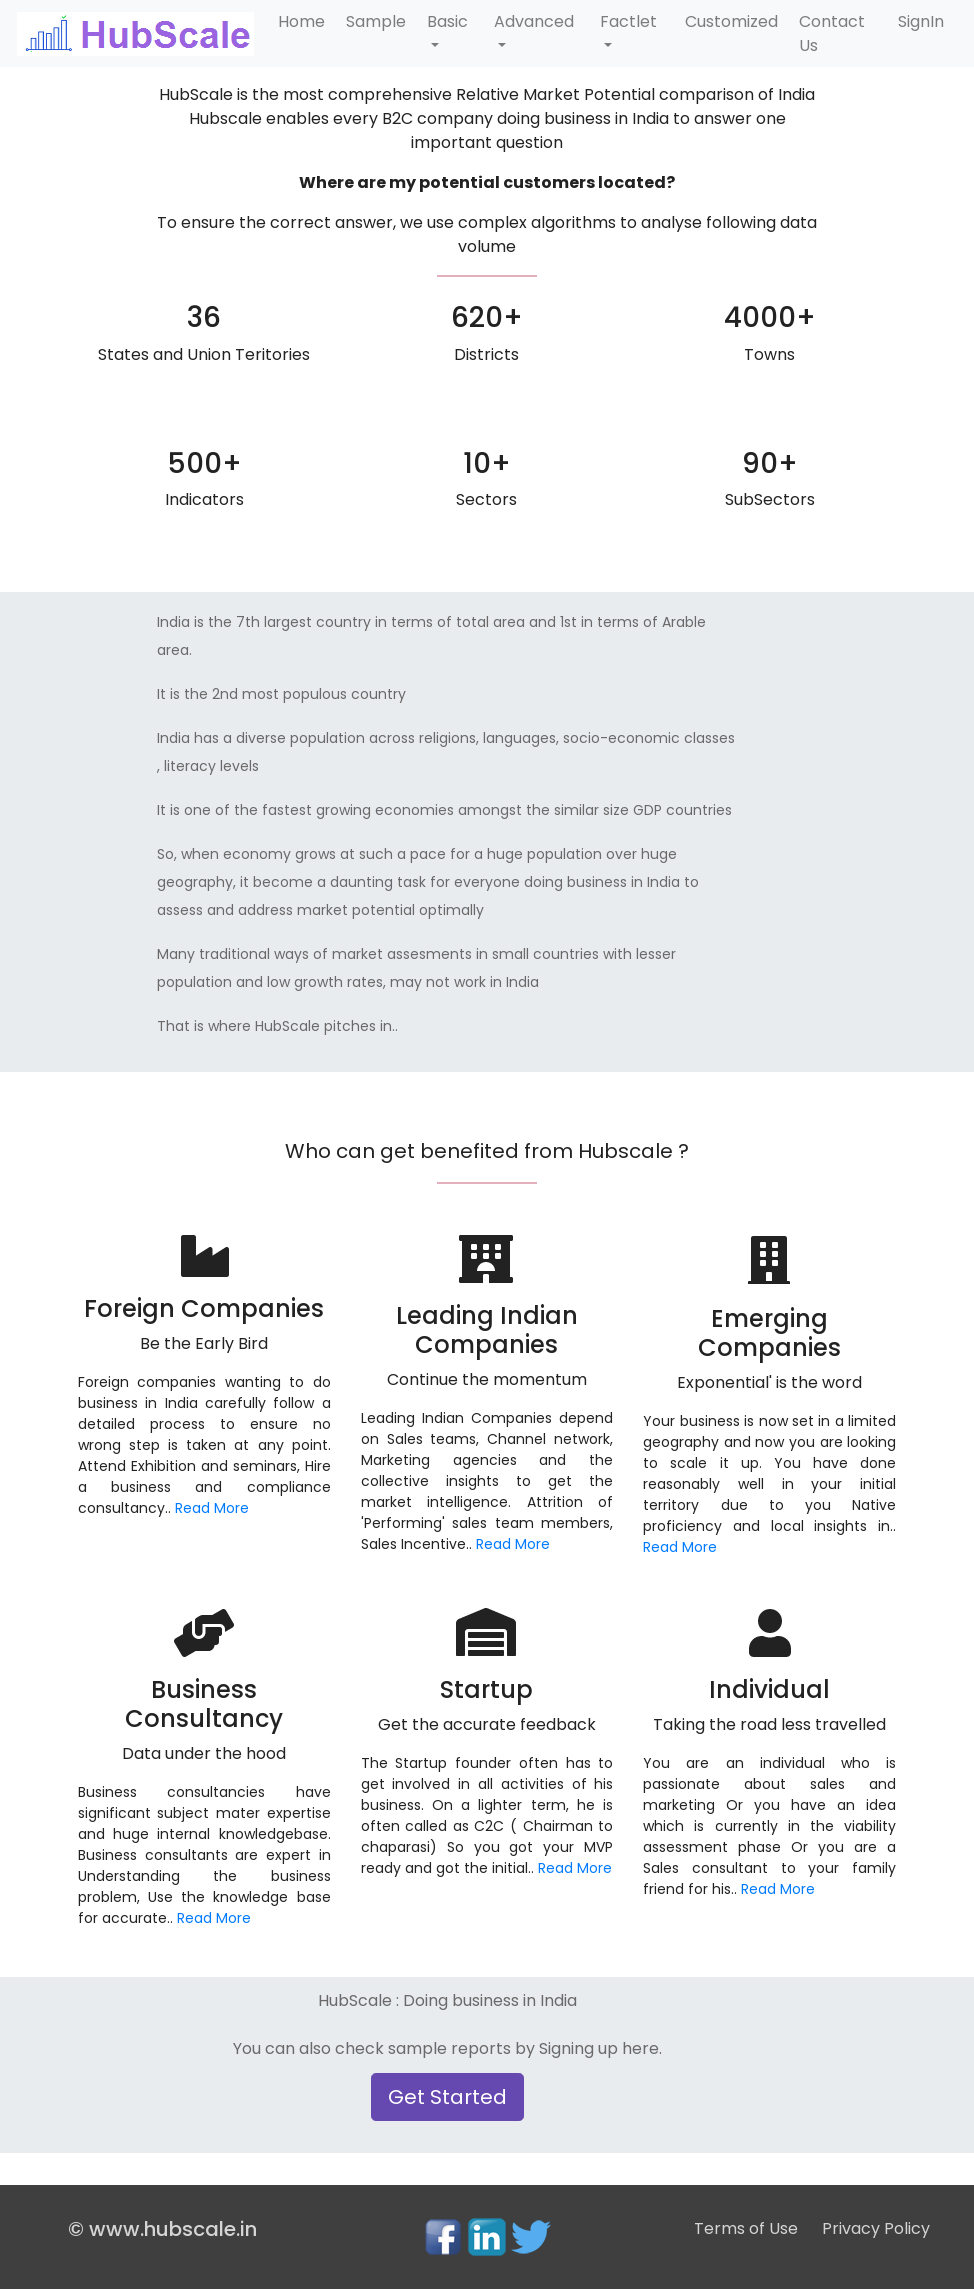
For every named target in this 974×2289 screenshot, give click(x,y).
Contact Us (832, 33)
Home (301, 21)
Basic (447, 21)
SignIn (921, 21)
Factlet (628, 21)
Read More (212, 1508)
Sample (376, 21)
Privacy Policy (876, 2228)
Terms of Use (746, 2228)
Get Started (447, 2097)
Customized (731, 21)
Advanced (534, 21)
